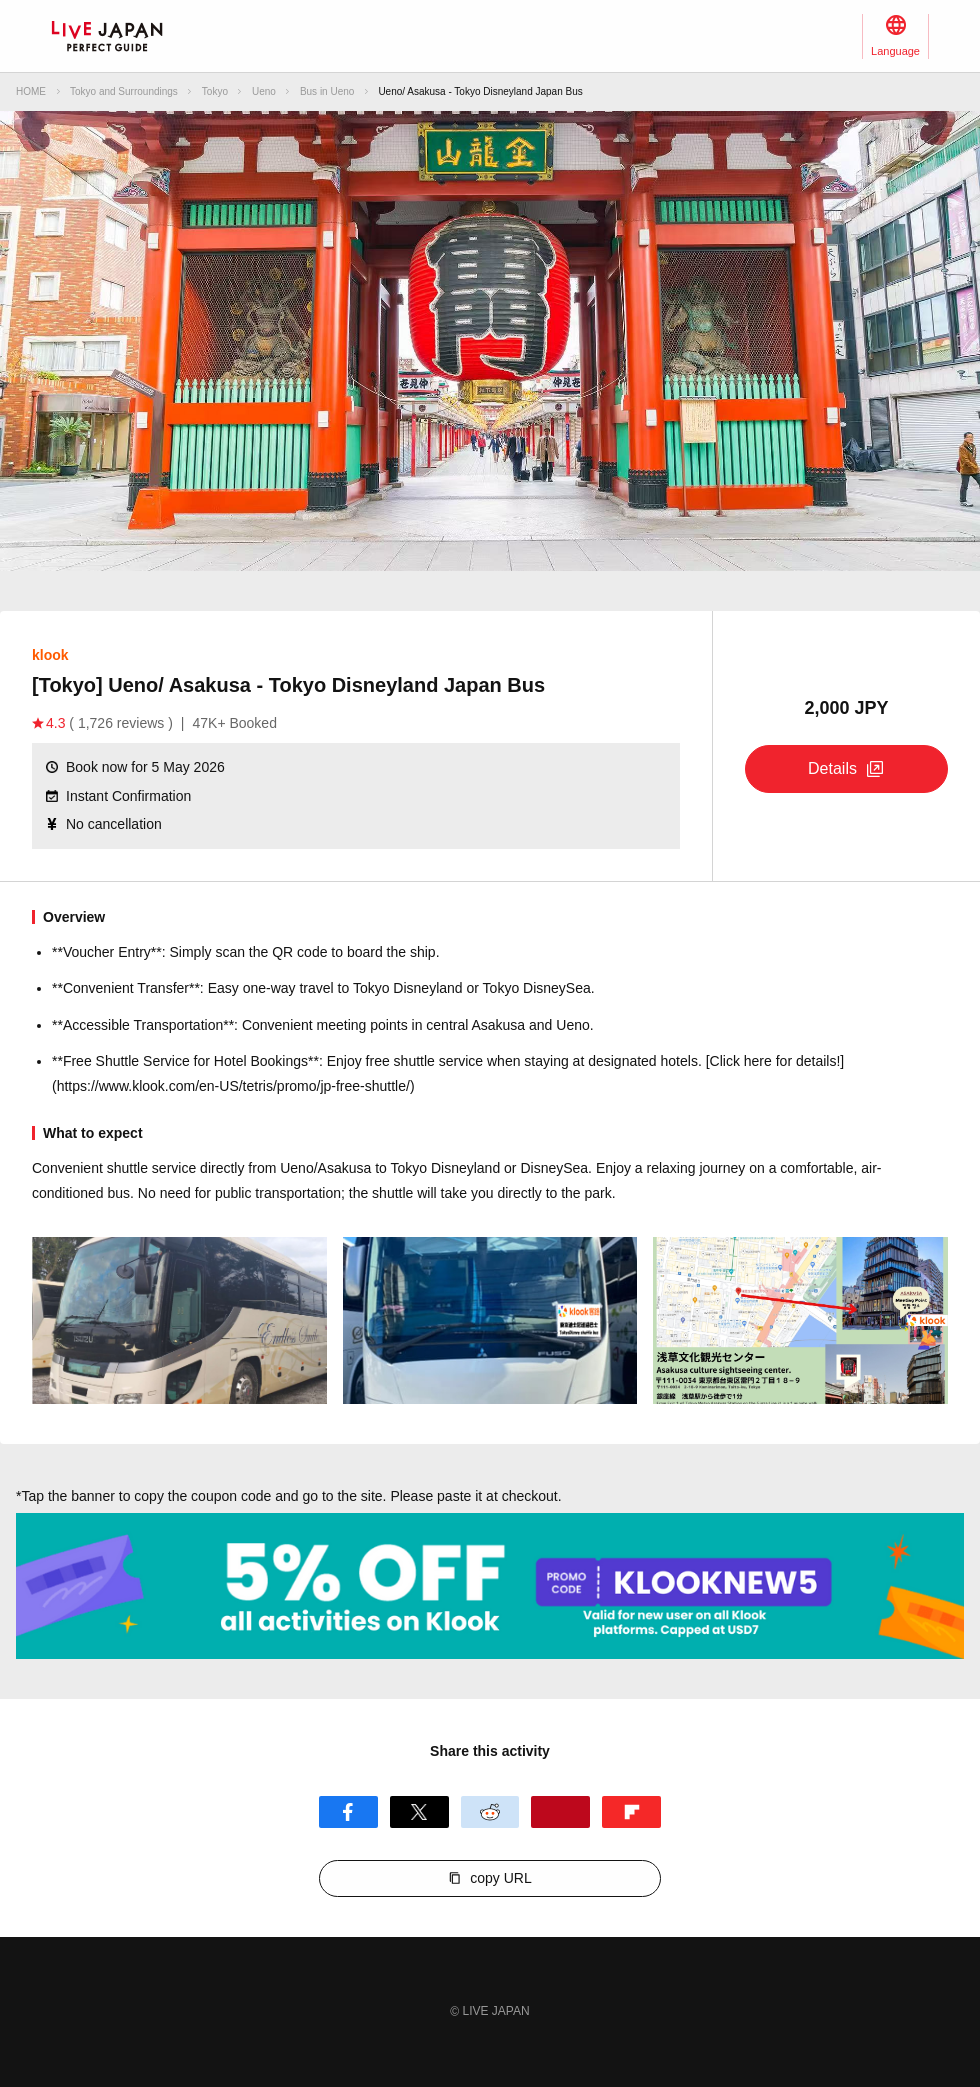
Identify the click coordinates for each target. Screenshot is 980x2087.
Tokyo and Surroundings (124, 91)
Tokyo (215, 91)
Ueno (264, 91)
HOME (31, 91)
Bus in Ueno (327, 91)
